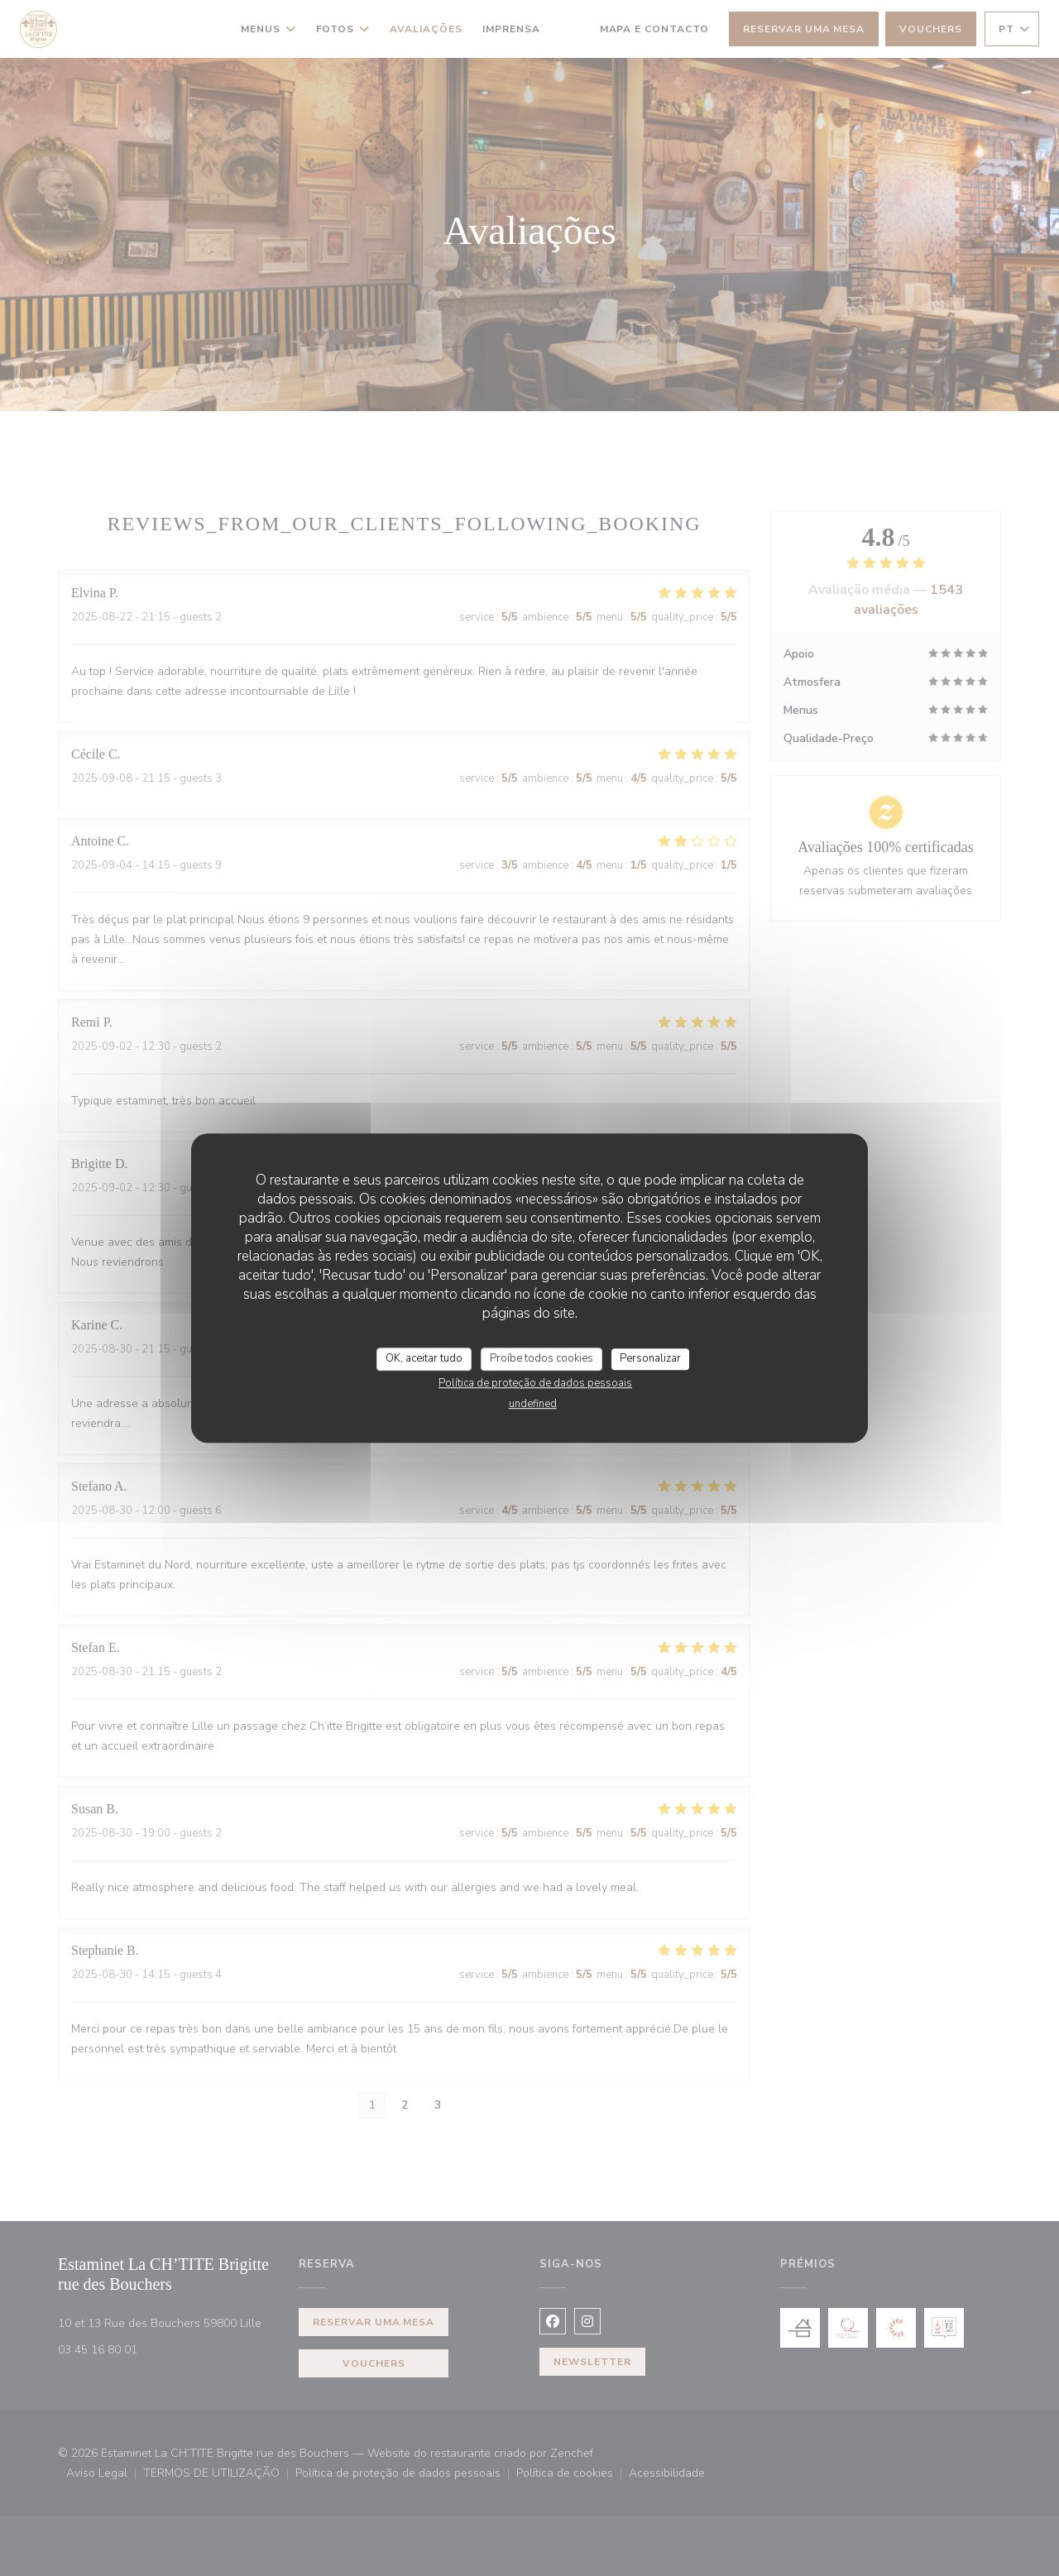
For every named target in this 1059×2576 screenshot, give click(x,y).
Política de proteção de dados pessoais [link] (535, 1383)
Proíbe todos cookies (541, 1358)
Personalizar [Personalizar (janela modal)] (650, 1358)
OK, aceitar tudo (424, 1358)
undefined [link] (533, 1403)
